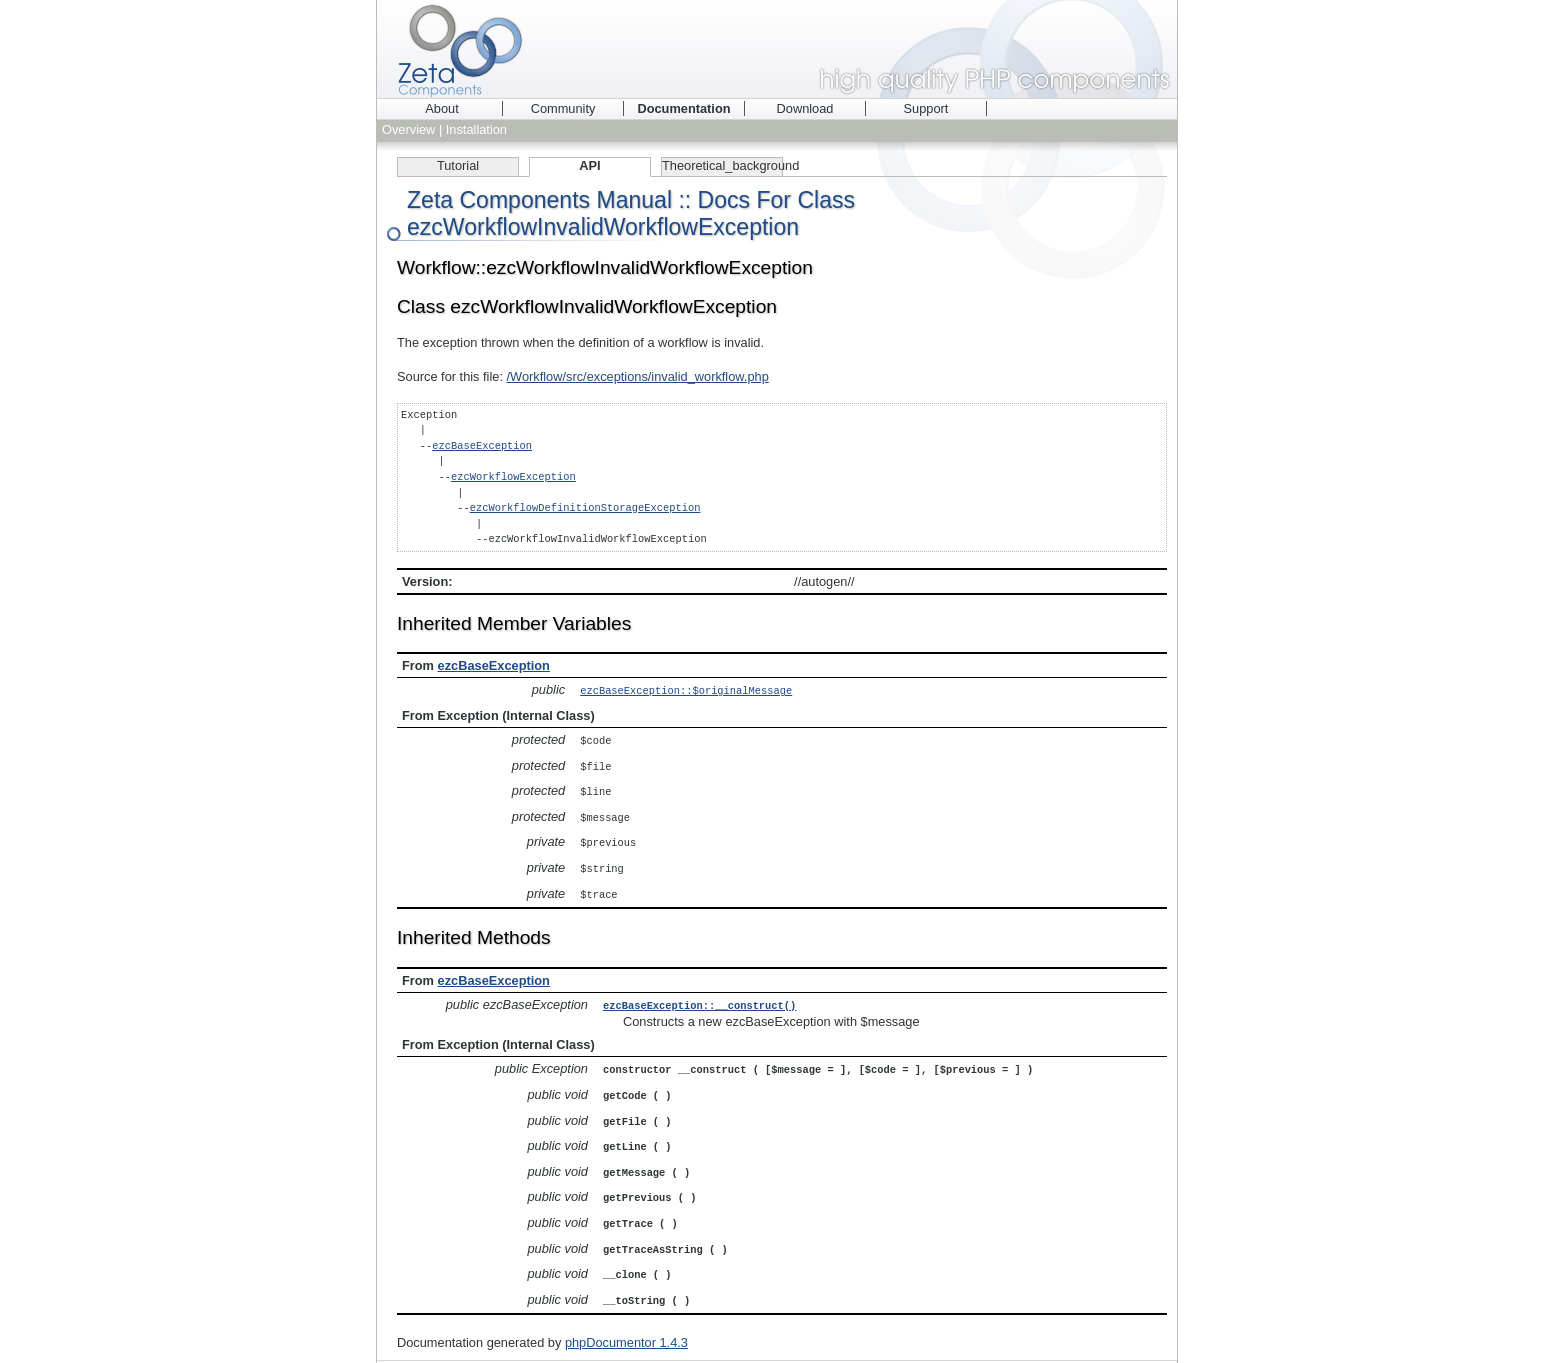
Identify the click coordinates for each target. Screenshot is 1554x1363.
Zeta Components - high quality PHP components (777, 49)
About (441, 108)
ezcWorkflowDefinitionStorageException (585, 508)
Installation (476, 129)
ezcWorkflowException (513, 477)
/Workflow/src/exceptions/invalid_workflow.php (638, 376)
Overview (408, 129)
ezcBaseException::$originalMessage (686, 690)
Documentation (683, 108)
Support (926, 108)
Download (805, 108)
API (589, 165)
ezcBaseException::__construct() (699, 997)
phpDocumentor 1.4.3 (626, 1323)
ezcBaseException (482, 446)
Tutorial (458, 165)
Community (563, 108)
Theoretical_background (722, 165)
